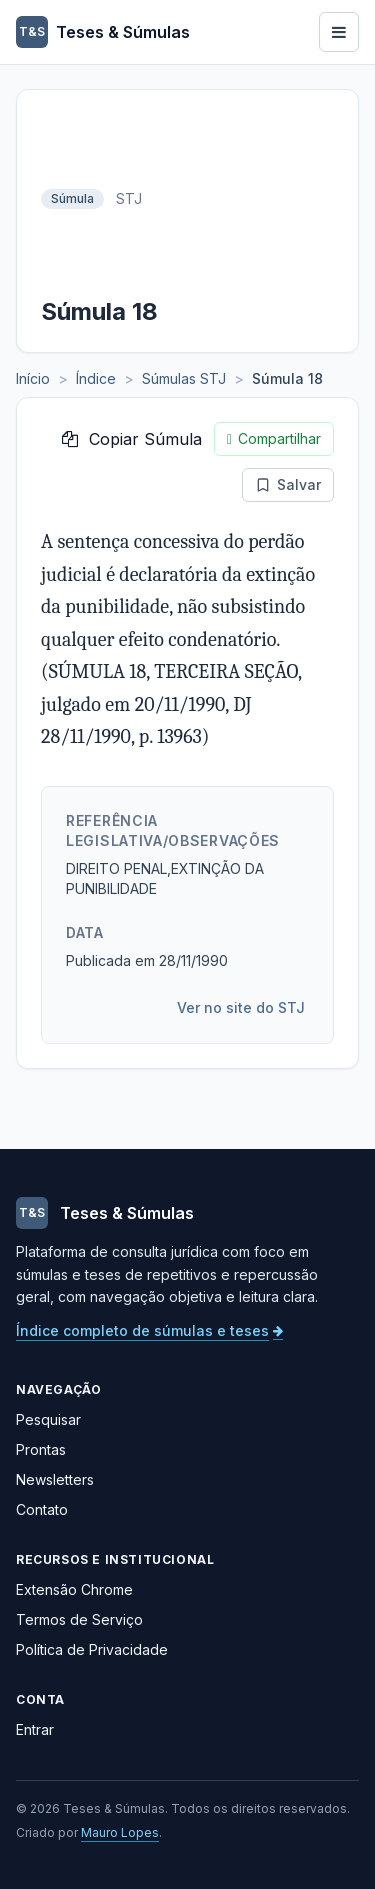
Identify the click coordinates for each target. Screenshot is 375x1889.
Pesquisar (48, 1419)
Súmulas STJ (184, 378)
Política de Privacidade (92, 1649)
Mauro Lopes (120, 1832)
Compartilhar (274, 439)
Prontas (41, 1449)
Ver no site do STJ (241, 1007)
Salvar (288, 484)
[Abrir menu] (339, 32)
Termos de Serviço (79, 1619)
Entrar (35, 1729)
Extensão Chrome (74, 1589)
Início (33, 378)
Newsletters (55, 1479)
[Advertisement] (244, 199)
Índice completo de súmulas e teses (149, 1330)
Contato (42, 1509)
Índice (96, 378)
